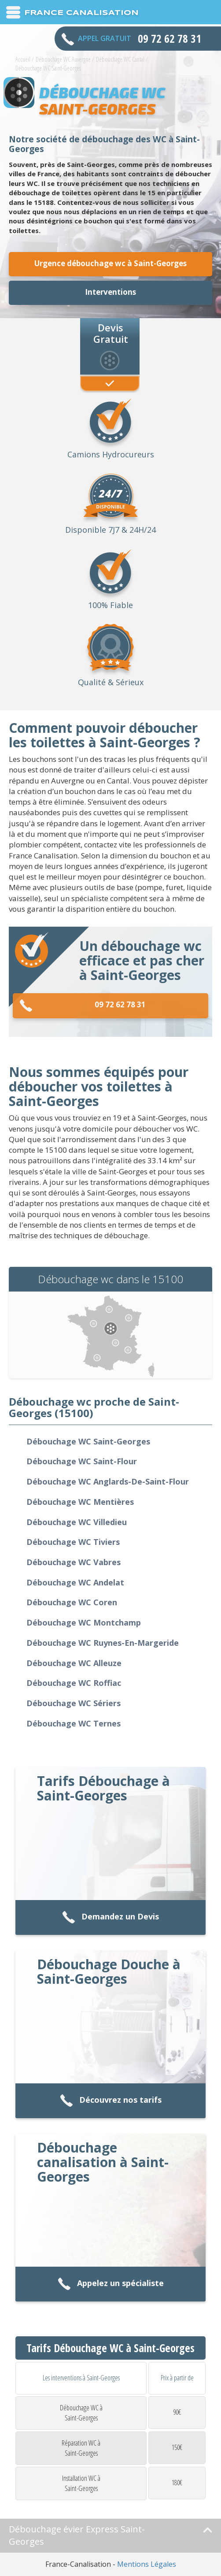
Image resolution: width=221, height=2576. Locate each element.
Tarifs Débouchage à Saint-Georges (103, 1788)
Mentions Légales (146, 2564)
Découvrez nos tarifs (111, 2100)
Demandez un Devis (110, 1917)
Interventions (110, 292)
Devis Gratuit (110, 333)
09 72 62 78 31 (82, 1005)
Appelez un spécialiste (111, 2284)
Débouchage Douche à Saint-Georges (108, 1971)
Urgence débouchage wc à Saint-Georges (110, 263)
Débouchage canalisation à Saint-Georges (103, 2162)
